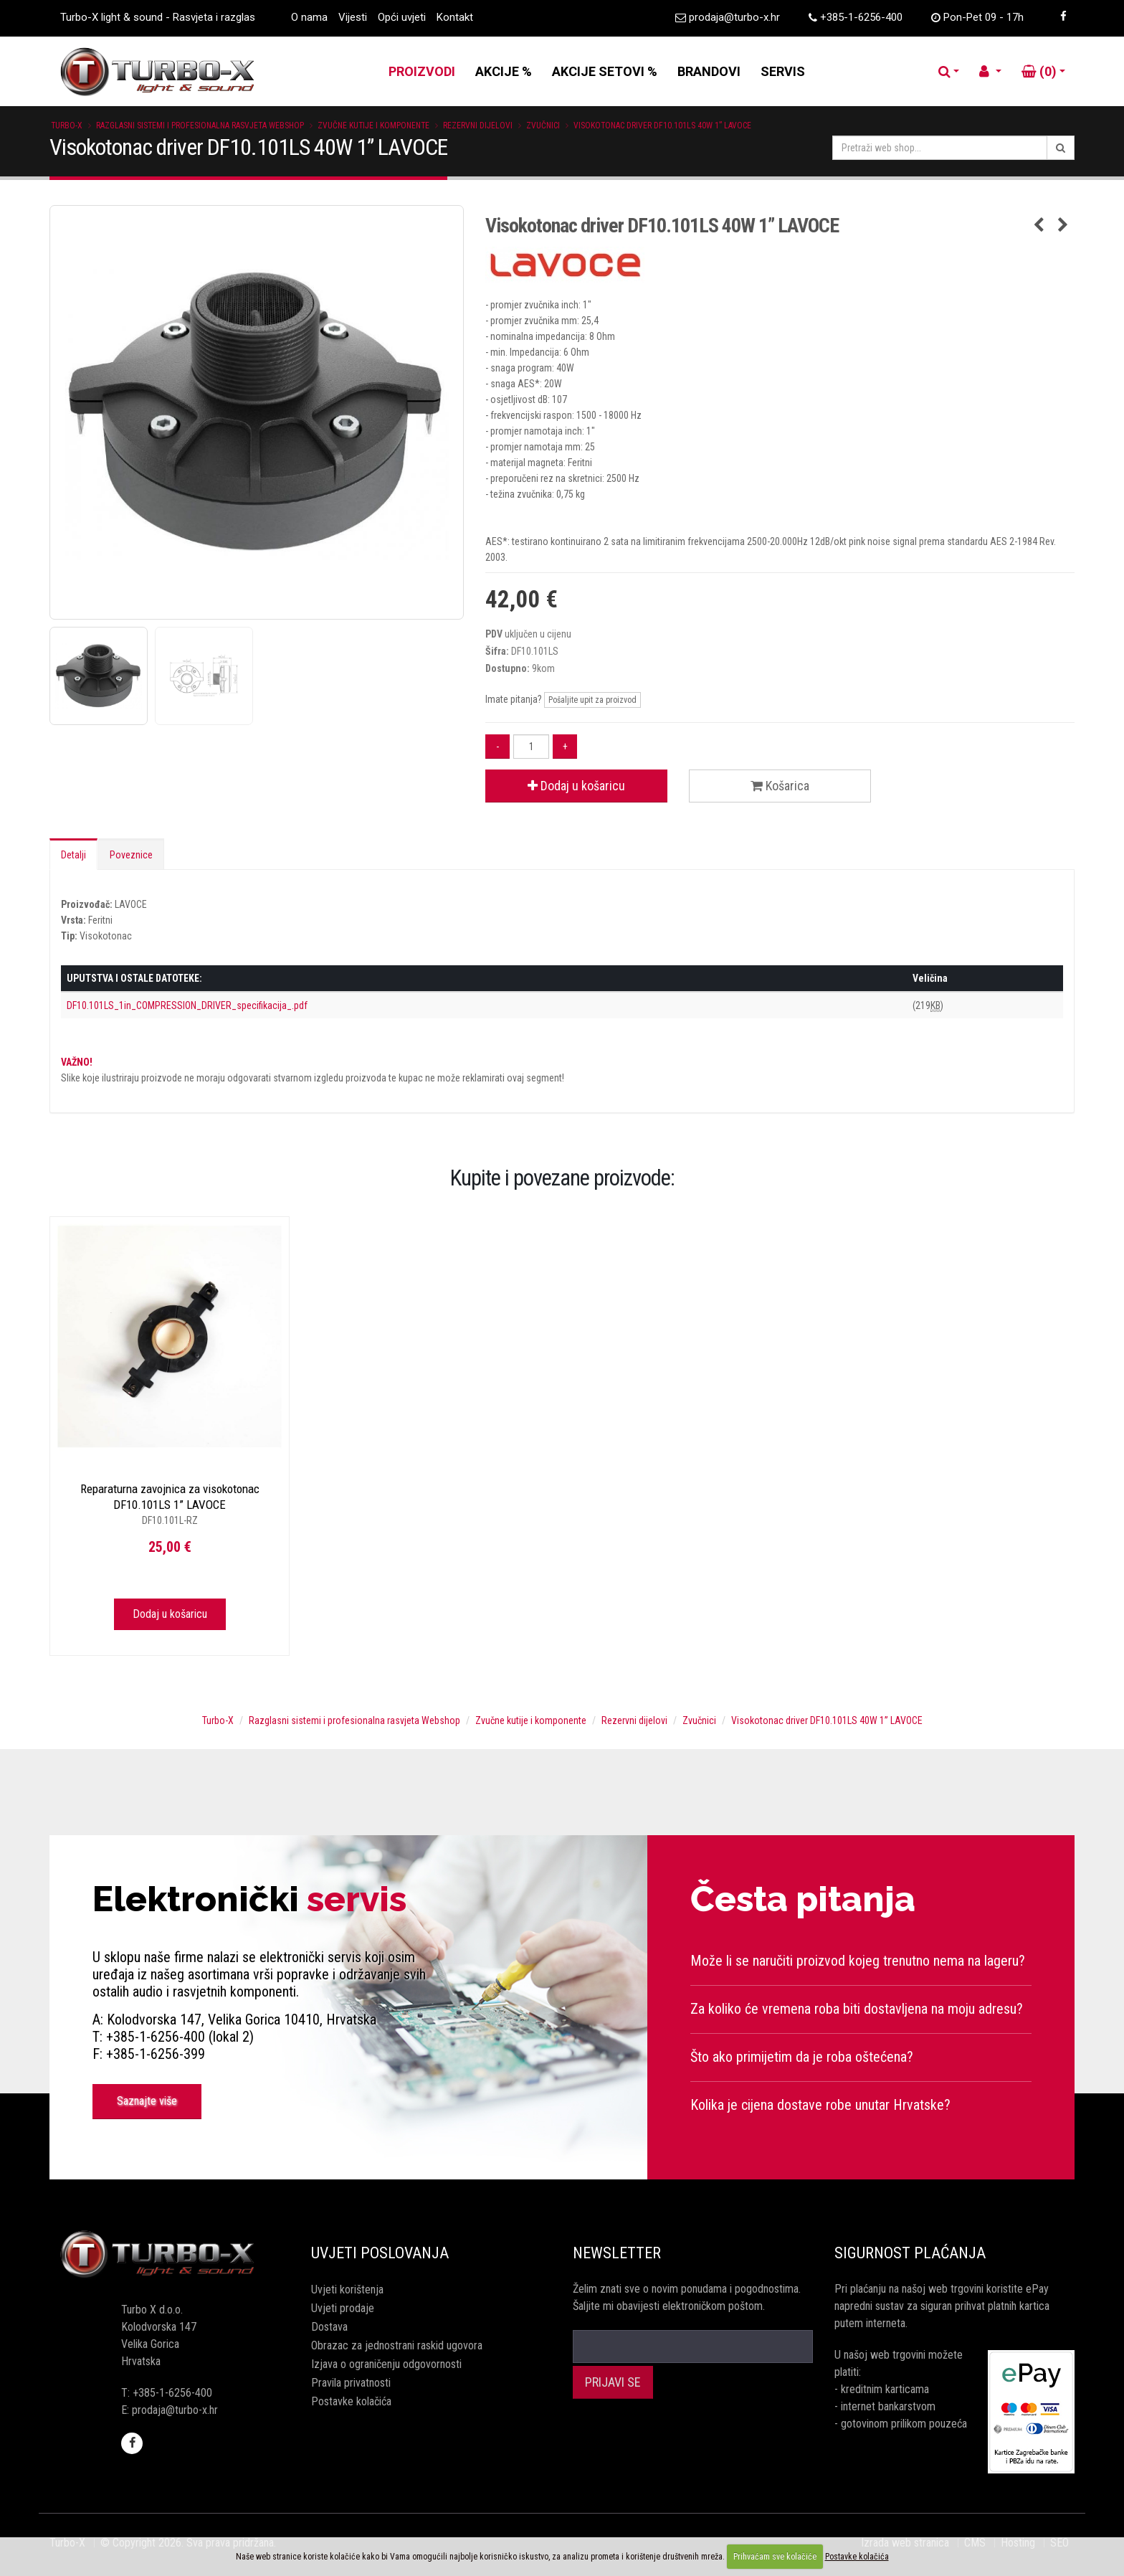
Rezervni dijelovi (478, 125)
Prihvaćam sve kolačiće (774, 2557)
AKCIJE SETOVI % (604, 71)
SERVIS (783, 71)
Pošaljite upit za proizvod (592, 700)
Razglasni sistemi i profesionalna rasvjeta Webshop (200, 125)
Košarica (780, 785)
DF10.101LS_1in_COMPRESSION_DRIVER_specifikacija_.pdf (187, 1005)
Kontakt (455, 17)
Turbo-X (66, 125)
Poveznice (131, 855)
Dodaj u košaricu (576, 785)
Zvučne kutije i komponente (373, 125)
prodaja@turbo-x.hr (734, 17)
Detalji (73, 855)
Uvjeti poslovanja (380, 2253)
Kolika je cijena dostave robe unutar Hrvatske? (820, 2104)
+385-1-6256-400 (861, 17)
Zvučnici (543, 125)
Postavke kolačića (351, 2401)
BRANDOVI (708, 71)
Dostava (329, 2327)
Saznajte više (147, 2101)
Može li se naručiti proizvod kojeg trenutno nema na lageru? (857, 1960)
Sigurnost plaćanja (910, 2253)
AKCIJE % (503, 71)
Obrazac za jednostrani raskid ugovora (396, 2345)
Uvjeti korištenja (347, 2289)
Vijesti (352, 17)
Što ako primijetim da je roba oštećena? (801, 2056)
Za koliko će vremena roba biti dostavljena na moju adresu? (856, 2008)
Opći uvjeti (402, 17)
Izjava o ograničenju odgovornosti (386, 2364)
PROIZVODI (422, 71)
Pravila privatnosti (351, 2383)
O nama (309, 17)
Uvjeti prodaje (342, 2308)
